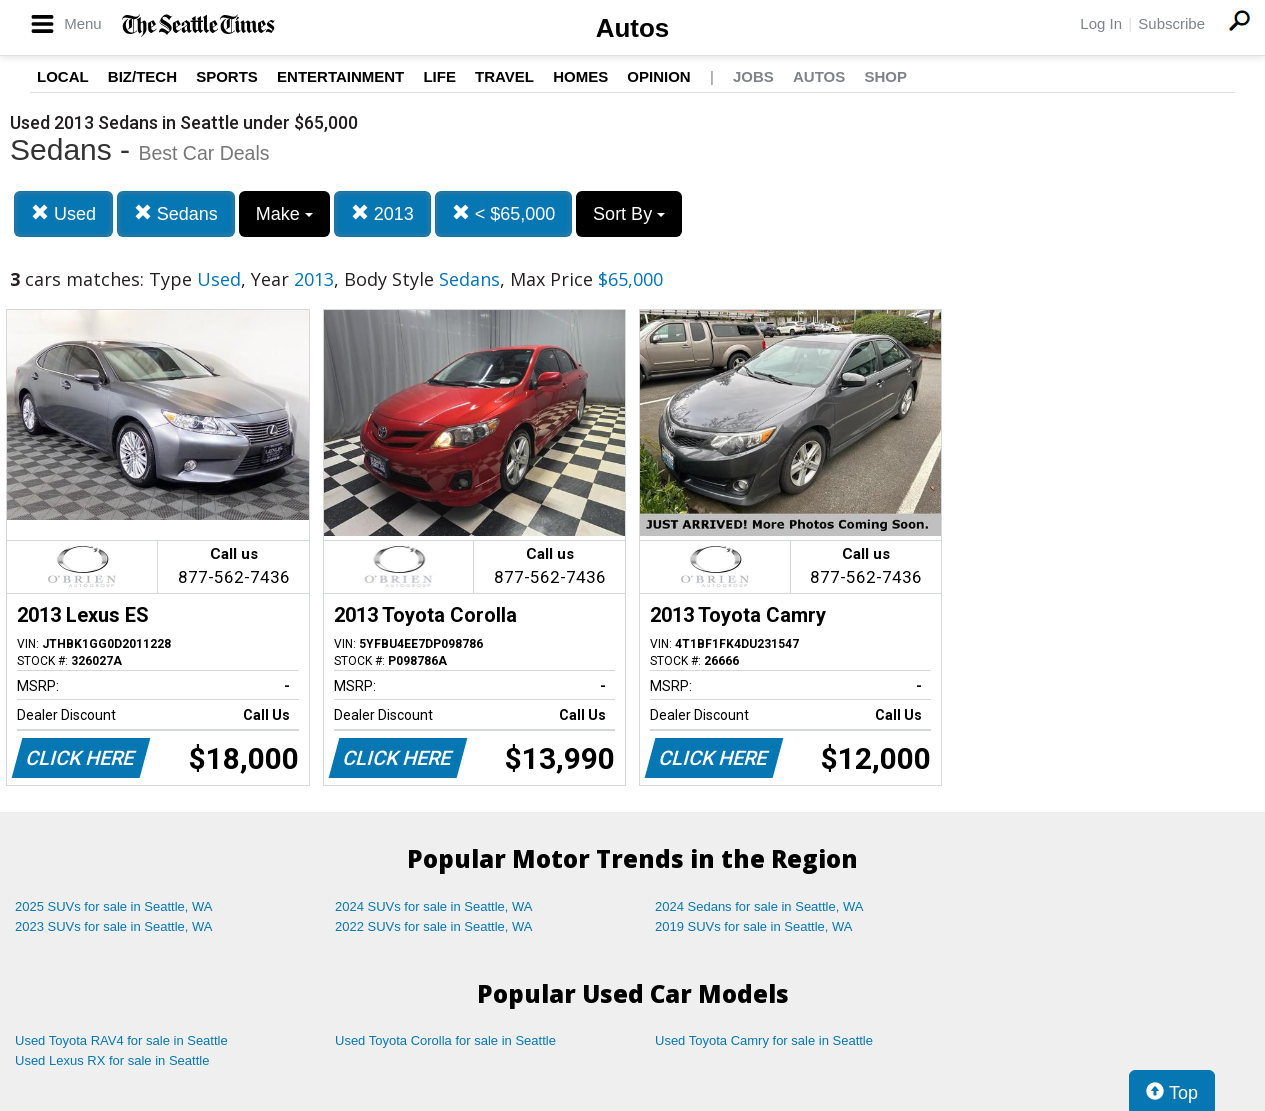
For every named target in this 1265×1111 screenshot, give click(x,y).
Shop (885, 76)
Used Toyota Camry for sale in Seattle (764, 1040)
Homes (580, 76)
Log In (1101, 23)
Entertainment (340, 76)
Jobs (753, 76)
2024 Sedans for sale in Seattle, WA (759, 906)
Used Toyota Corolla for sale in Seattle (445, 1040)
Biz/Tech (142, 76)
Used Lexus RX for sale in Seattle (112, 1060)
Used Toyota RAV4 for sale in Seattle (121, 1040)
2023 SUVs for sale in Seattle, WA (114, 926)
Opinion (658, 76)
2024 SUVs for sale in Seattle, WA (434, 906)
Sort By (629, 214)
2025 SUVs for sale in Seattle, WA (114, 906)
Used (63, 213)
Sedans (176, 213)
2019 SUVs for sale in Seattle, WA (754, 926)
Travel (504, 76)
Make (284, 214)
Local (63, 76)
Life (439, 76)
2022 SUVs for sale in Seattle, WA (434, 926)
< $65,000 (504, 213)
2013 (382, 213)
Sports (227, 76)
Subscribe (1171, 23)
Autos (633, 28)
